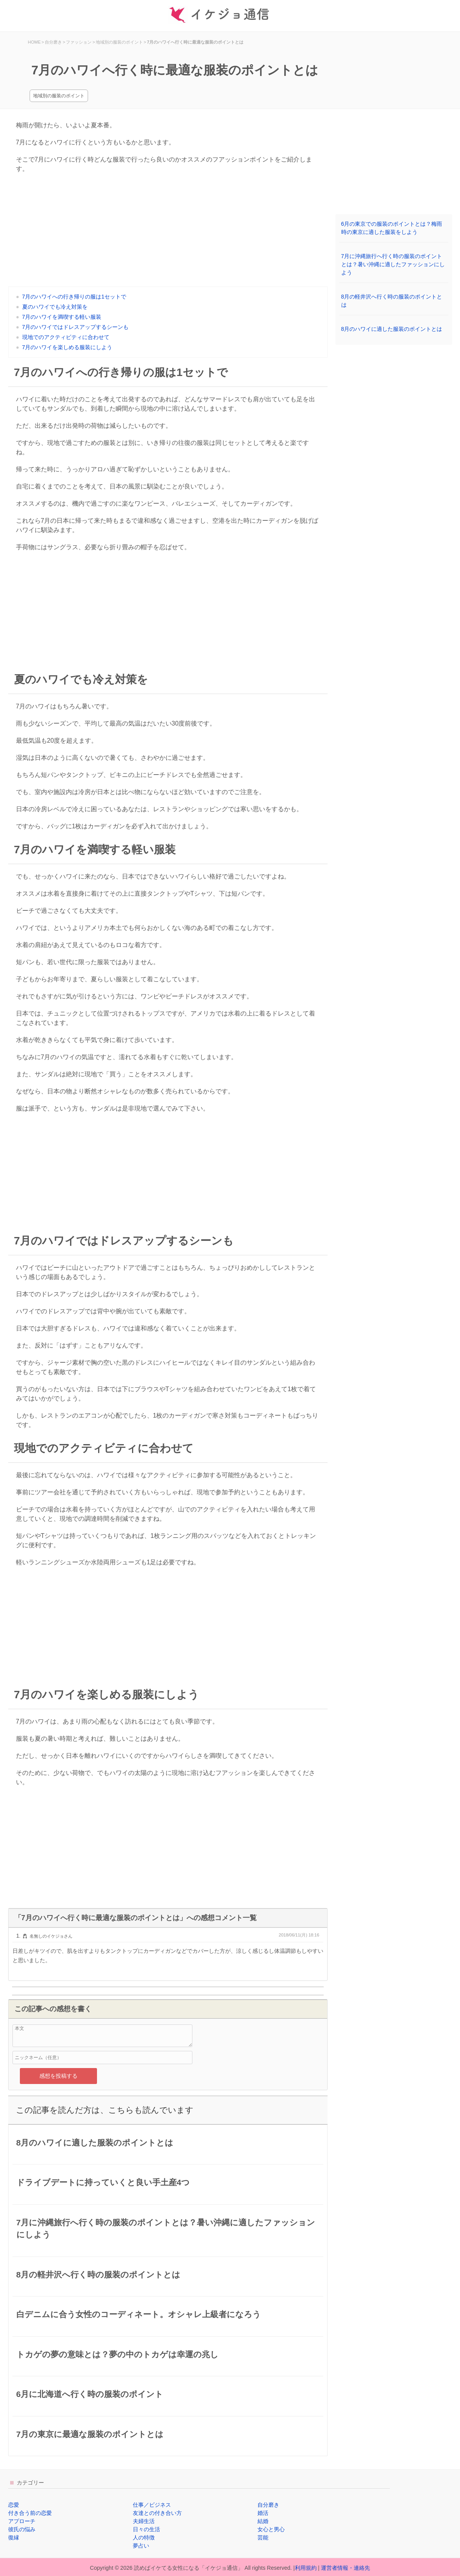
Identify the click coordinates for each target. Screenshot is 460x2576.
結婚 (262, 2521)
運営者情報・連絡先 (345, 2568)
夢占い (141, 2546)
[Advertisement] (168, 231)
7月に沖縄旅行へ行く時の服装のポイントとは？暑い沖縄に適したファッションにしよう (393, 264)
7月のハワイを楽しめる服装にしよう (67, 347)
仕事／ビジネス (152, 2505)
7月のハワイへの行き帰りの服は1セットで (74, 296)
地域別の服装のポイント (59, 95)
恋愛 (13, 2505)
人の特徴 (144, 2537)
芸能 (262, 2537)
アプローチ (21, 2521)
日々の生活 (146, 2529)
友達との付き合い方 (157, 2513)
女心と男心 (271, 2529)
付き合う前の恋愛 (30, 2513)
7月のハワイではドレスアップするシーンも (75, 327)
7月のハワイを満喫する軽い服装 (62, 317)
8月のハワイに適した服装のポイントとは (391, 329)
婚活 (262, 2513)
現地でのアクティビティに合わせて (65, 337)
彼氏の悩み (21, 2529)
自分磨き (268, 2505)
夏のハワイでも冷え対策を (55, 307)
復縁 (13, 2537)
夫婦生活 (144, 2521)
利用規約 (306, 2568)
